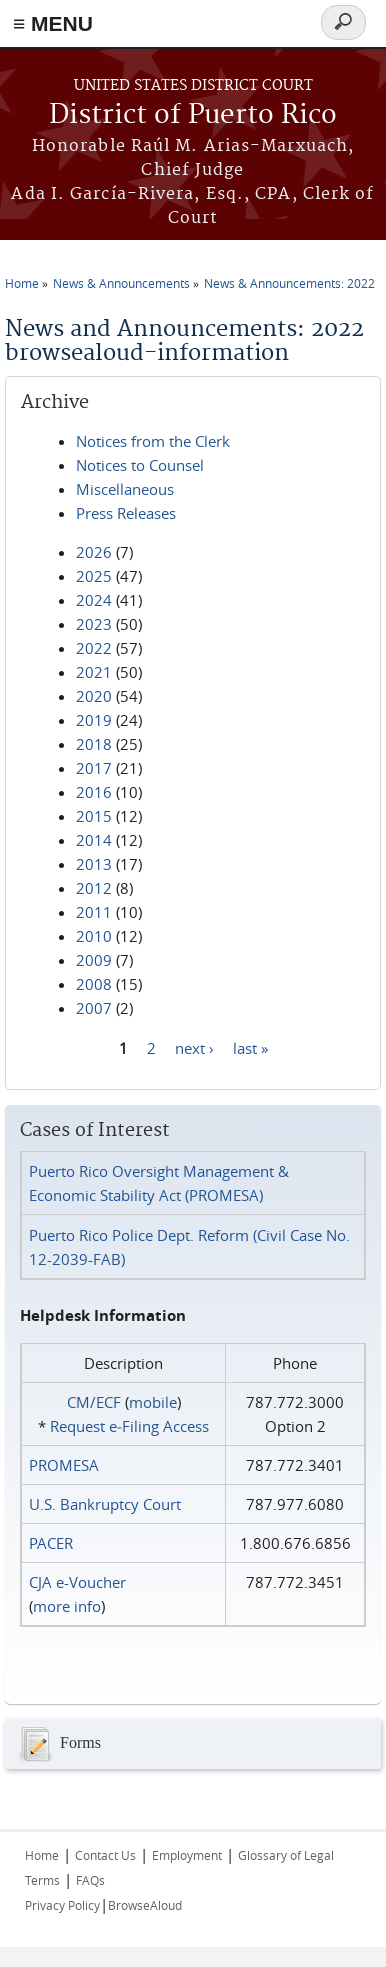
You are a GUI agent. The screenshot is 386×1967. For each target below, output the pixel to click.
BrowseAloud (145, 1905)
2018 (94, 744)
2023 (94, 624)
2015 (94, 816)
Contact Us (105, 1855)
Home (22, 283)
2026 (94, 552)
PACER (51, 1543)
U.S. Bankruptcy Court (105, 1504)
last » (250, 1047)
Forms (58, 1744)
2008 (94, 984)
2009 (94, 960)
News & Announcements (121, 283)
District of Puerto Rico (193, 115)
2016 (94, 792)
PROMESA (64, 1465)
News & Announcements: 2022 (289, 283)
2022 (94, 648)
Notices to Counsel (140, 465)
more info (67, 1606)
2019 (94, 720)
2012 (94, 888)
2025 (94, 576)
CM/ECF (94, 1402)
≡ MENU (53, 23)
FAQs (90, 1880)
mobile (153, 1402)
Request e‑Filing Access (129, 1426)
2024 (94, 600)
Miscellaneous (125, 489)
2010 (94, 936)
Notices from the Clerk (153, 441)
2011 (94, 912)
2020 (94, 696)
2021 (94, 672)
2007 (94, 1008)
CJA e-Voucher (77, 1582)
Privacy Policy (62, 1905)
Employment (187, 1855)
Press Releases (126, 513)
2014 (94, 840)
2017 (94, 768)
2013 (94, 864)
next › (194, 1047)
